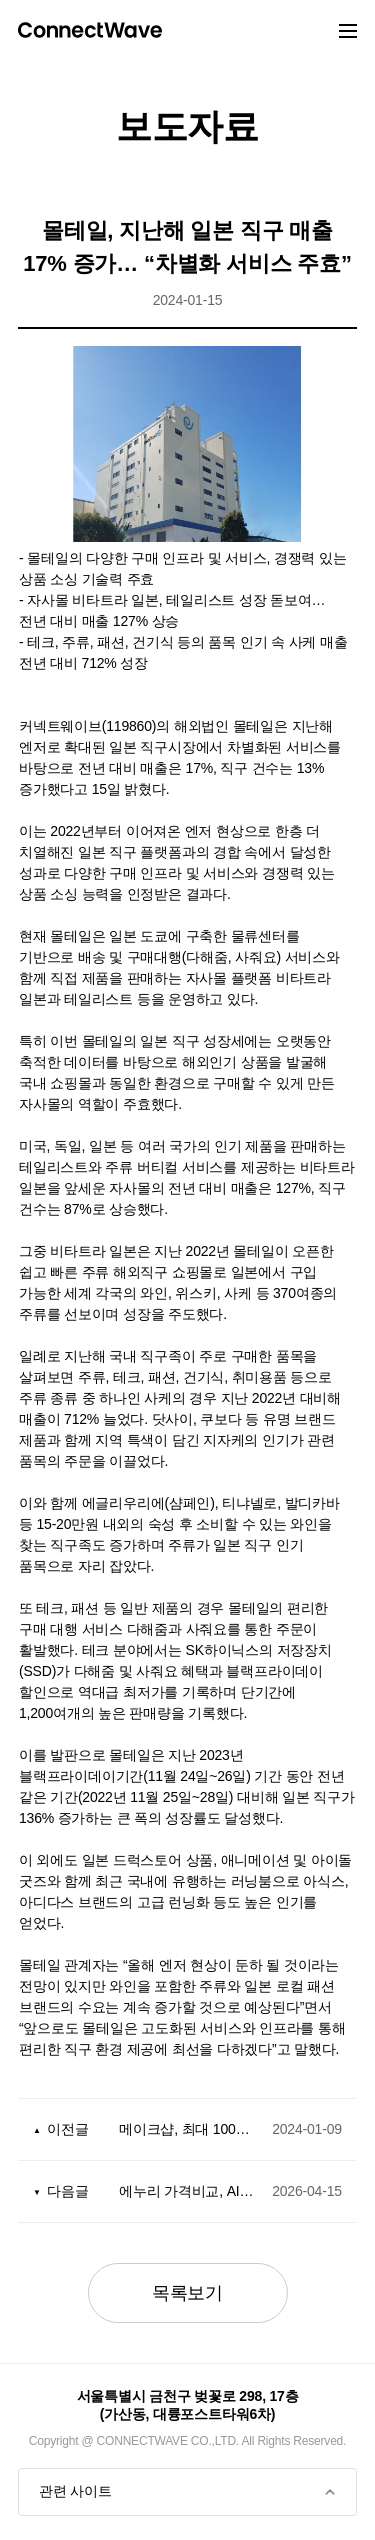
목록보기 (187, 2293)
